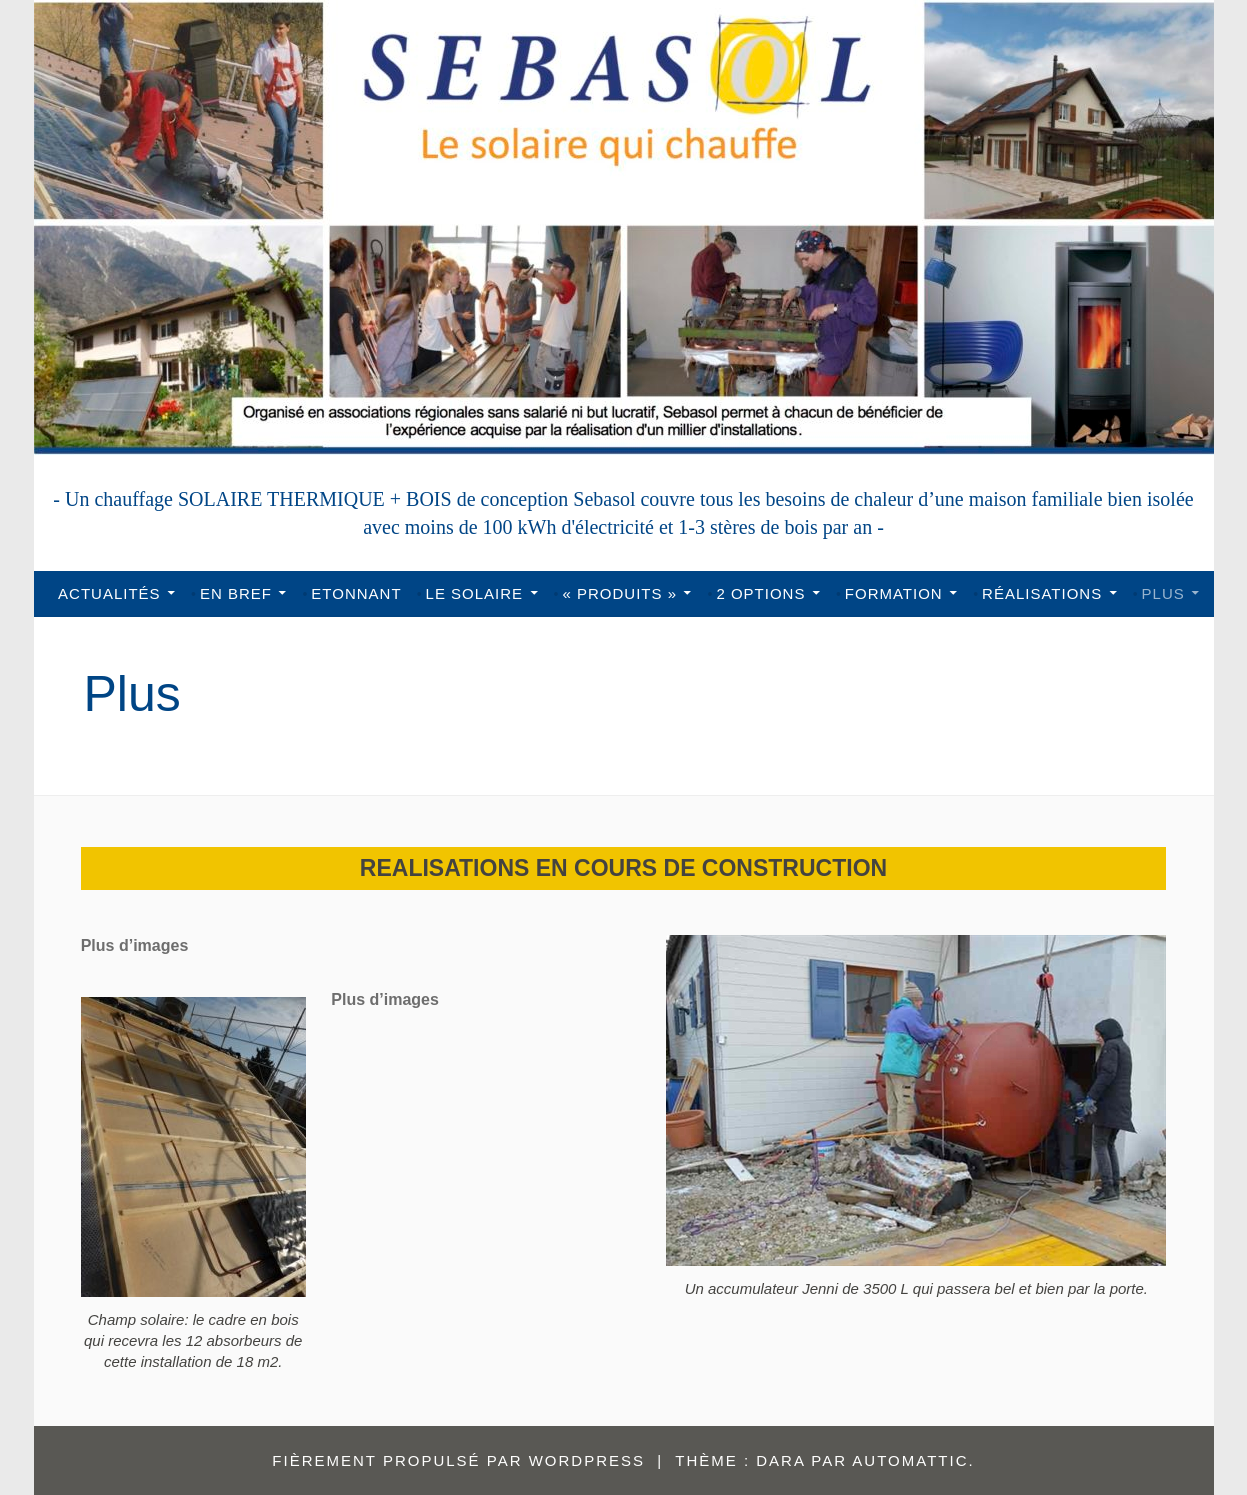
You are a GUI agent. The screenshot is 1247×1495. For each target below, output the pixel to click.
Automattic (910, 1460)
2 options (760, 593)
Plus (1163, 593)
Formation (894, 593)
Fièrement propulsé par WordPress (458, 1460)
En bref (236, 593)
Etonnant (356, 593)
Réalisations (1042, 593)
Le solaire (475, 593)
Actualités (109, 593)
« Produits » (620, 593)
